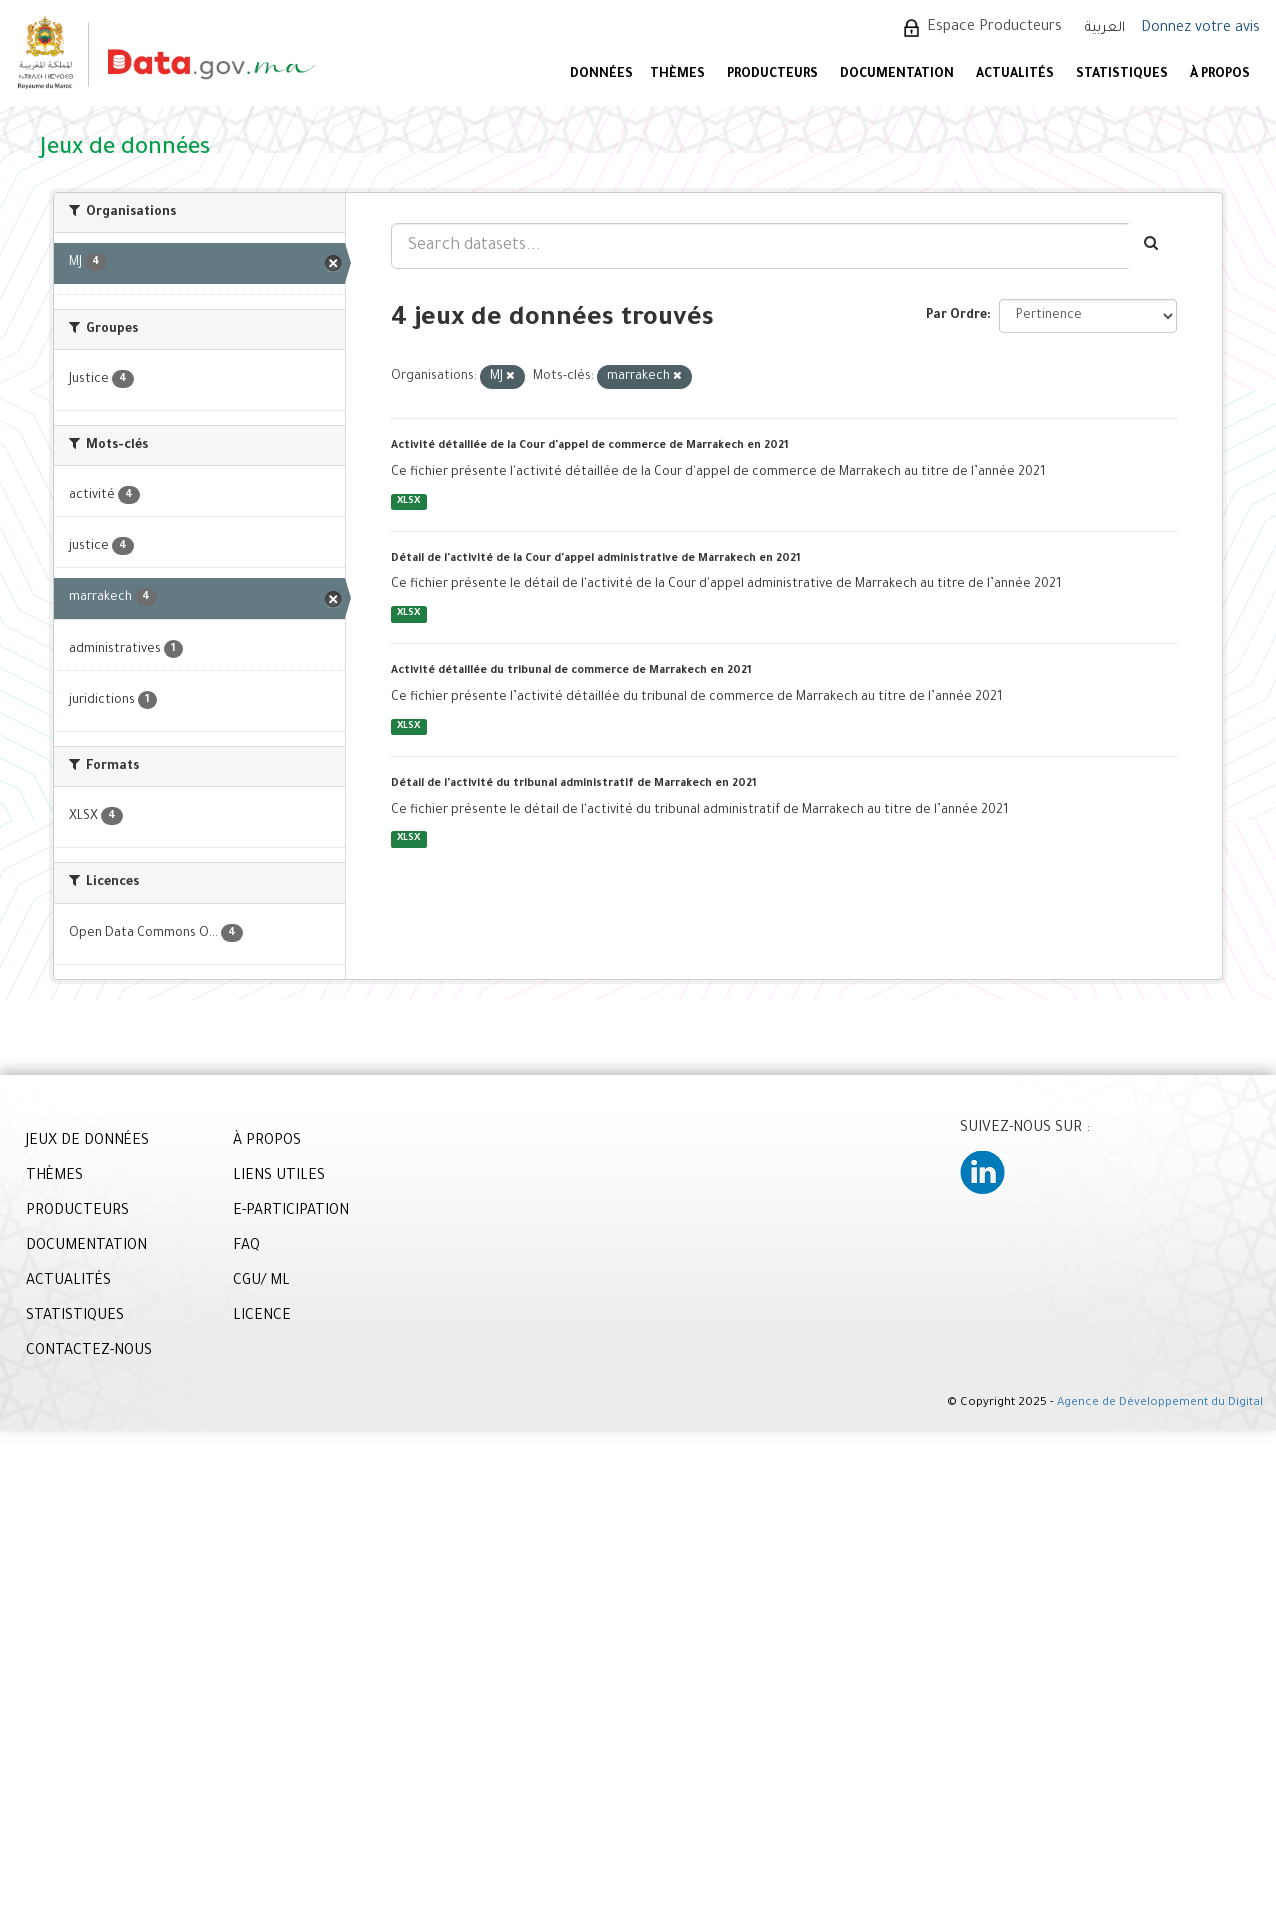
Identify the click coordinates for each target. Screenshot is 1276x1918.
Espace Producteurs (994, 28)
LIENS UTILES (279, 1177)
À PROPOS (1220, 75)
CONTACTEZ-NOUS (89, 1352)
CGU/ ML (261, 1282)
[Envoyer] (1152, 246)
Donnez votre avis (1200, 29)
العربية (1105, 28)
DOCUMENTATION (897, 75)
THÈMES (54, 1177)
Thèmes (677, 75)
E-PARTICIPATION (291, 1212)
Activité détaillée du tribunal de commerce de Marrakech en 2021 (571, 671)
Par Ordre (956, 316)
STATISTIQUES (1122, 75)
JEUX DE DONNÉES (87, 1142)
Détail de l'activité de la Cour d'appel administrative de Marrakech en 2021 (596, 559)
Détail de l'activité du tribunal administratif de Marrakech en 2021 (574, 784)
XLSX (408, 501)
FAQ (246, 1247)
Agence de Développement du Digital (1160, 1403)
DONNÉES (601, 75)
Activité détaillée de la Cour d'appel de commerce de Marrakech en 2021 (590, 446)
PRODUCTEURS (772, 75)
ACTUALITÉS (1015, 75)
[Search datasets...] (760, 246)
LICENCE (262, 1317)
